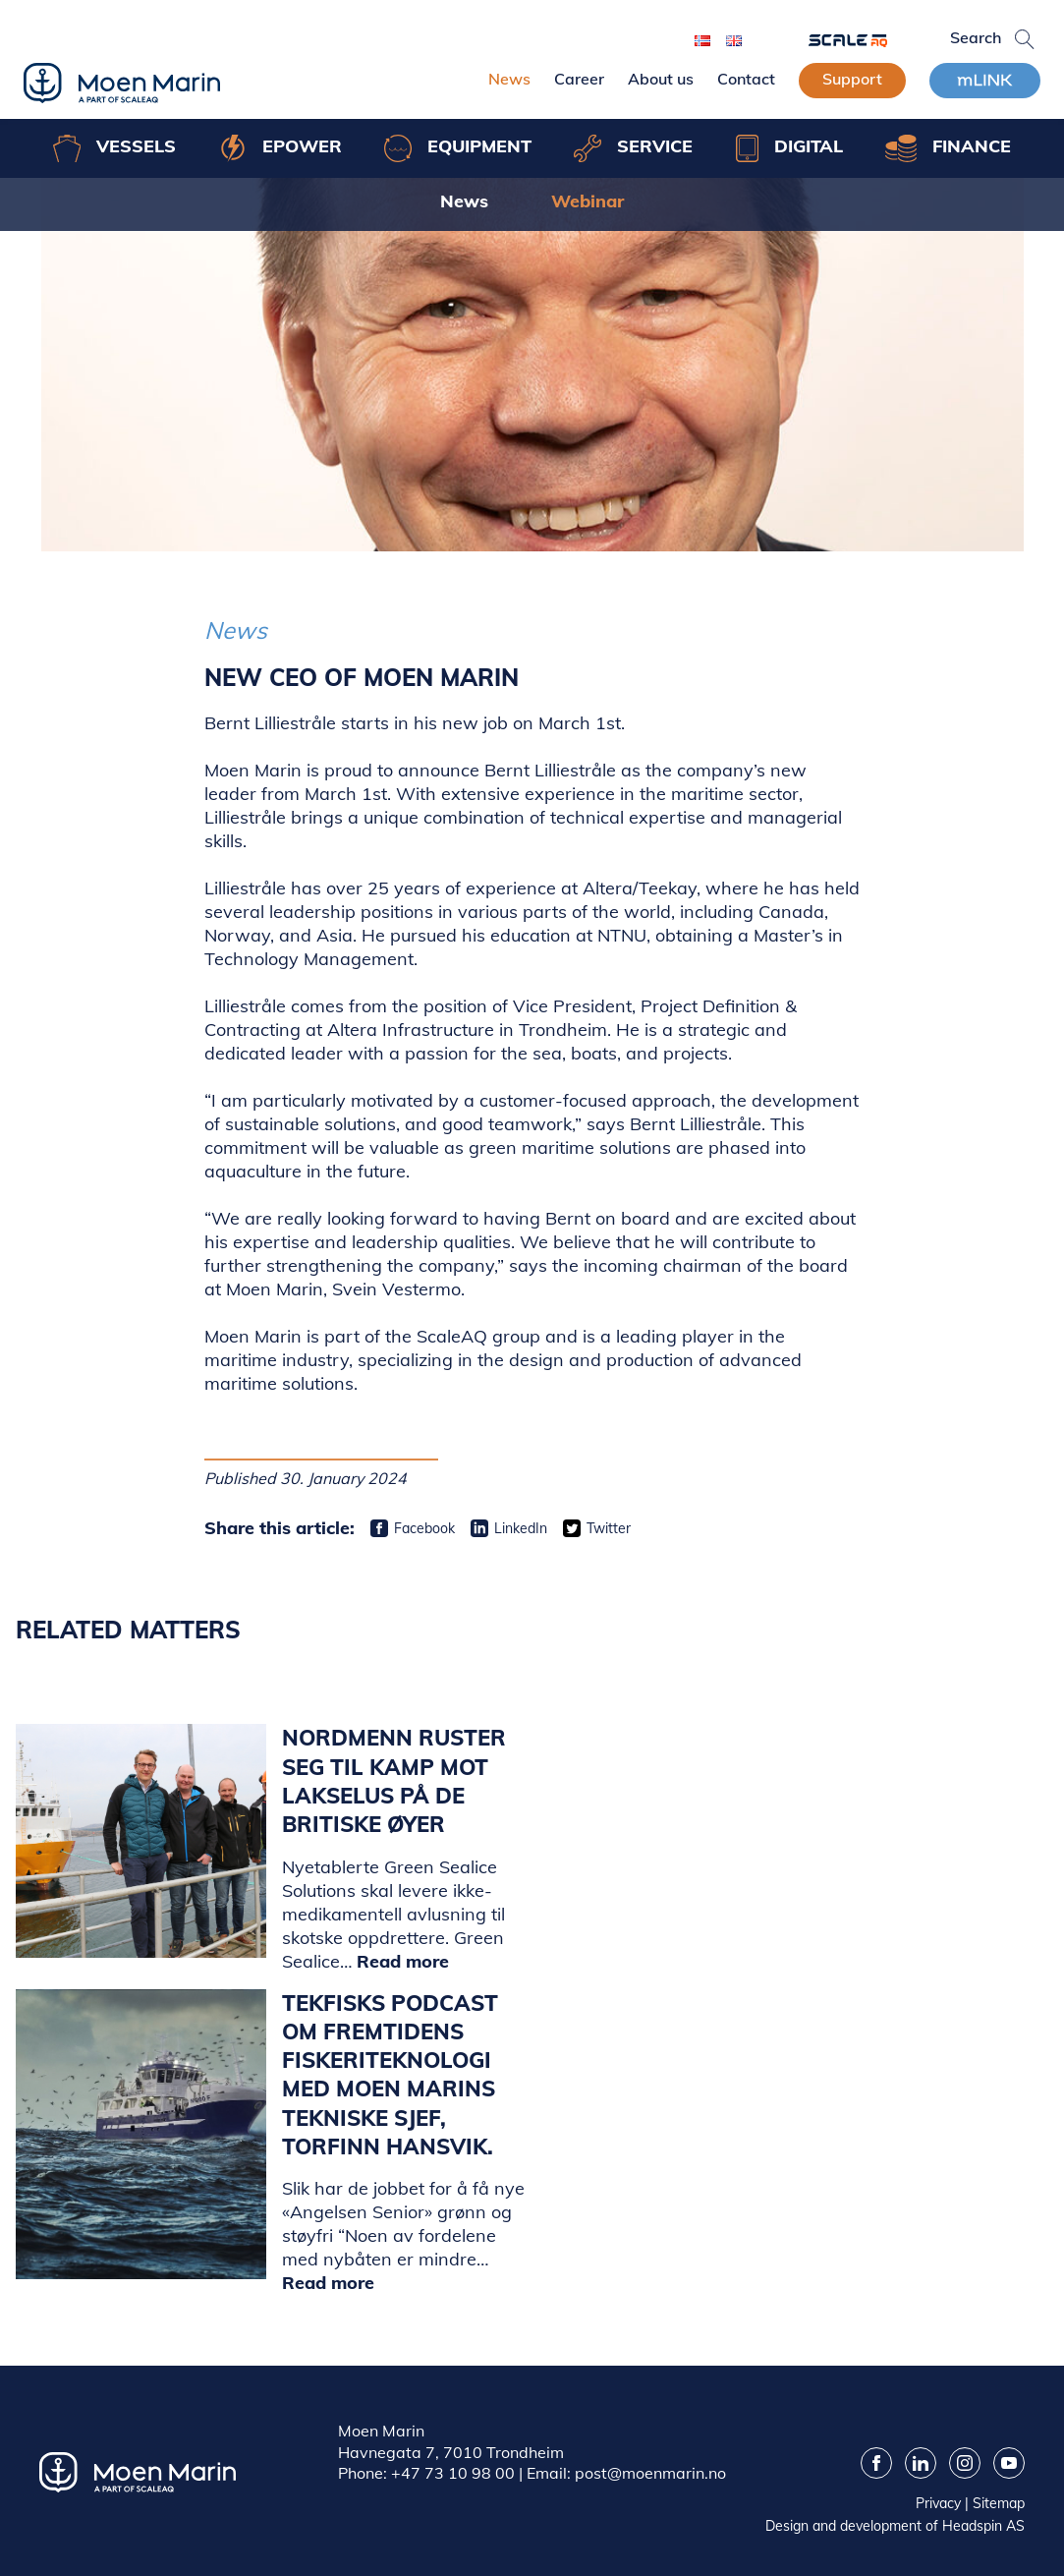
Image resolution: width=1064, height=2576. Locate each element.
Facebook (424, 1528)
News (509, 78)
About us (661, 78)
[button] (1024, 39)
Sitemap (999, 2503)
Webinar (587, 201)
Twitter (609, 1528)
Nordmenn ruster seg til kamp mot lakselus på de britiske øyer (394, 1781)
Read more (403, 1961)
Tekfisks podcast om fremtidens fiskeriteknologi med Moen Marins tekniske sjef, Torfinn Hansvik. (390, 2075)
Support (852, 78)
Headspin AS (983, 2526)
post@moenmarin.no (650, 2473)
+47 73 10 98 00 (453, 2473)
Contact (746, 78)
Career (579, 78)
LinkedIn (520, 1528)
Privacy (938, 2503)
